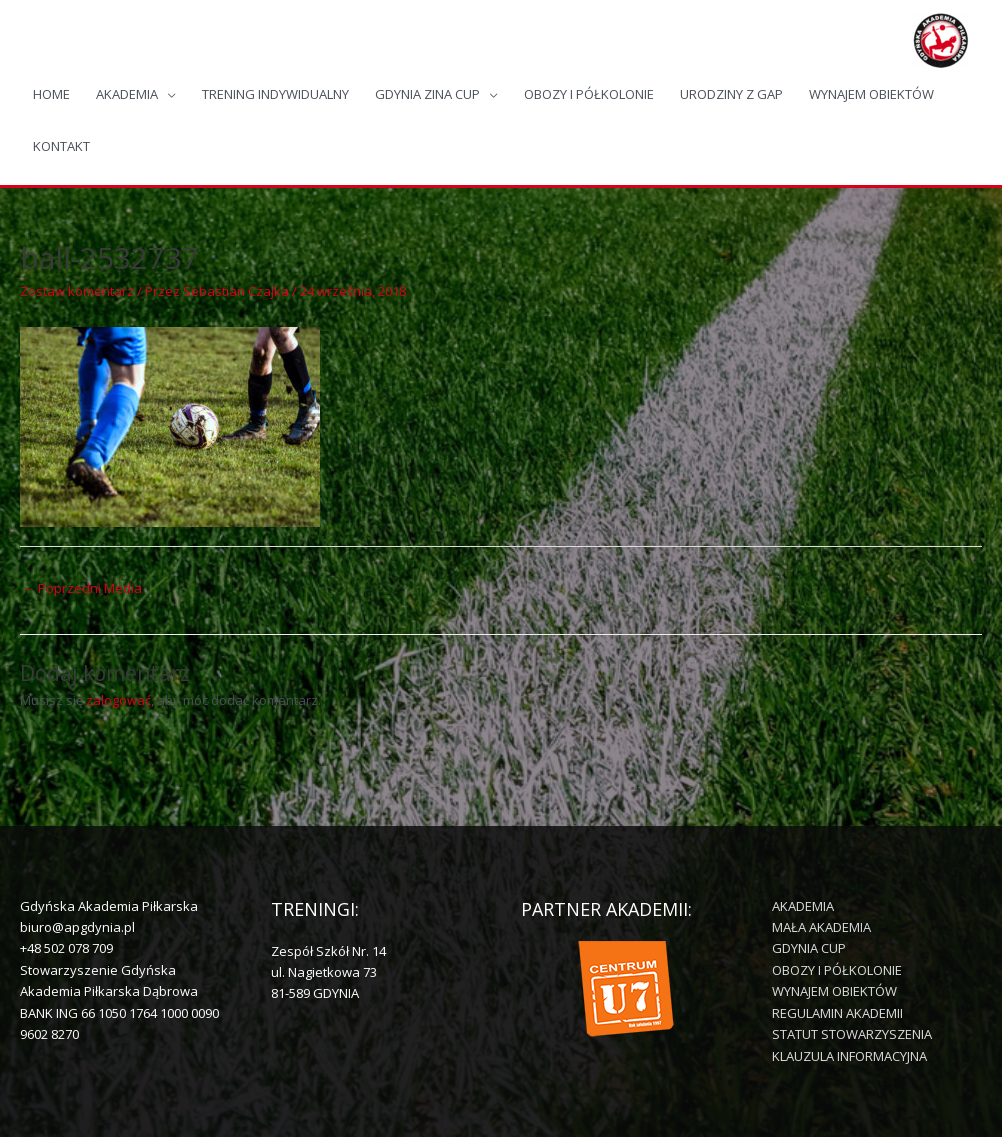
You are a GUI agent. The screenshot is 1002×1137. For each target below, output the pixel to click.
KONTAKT (61, 146)
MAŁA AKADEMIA (821, 927)
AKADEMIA (127, 94)
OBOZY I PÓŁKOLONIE (589, 94)
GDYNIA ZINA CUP (427, 94)
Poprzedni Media (82, 588)
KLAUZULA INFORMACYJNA (849, 1056)
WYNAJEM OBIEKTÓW (871, 94)
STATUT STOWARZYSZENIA (852, 1034)
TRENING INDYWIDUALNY (275, 94)
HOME (51, 94)
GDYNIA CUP (809, 948)
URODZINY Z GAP (731, 94)
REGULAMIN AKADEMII (837, 1013)
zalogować (118, 700)
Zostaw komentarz (77, 291)
